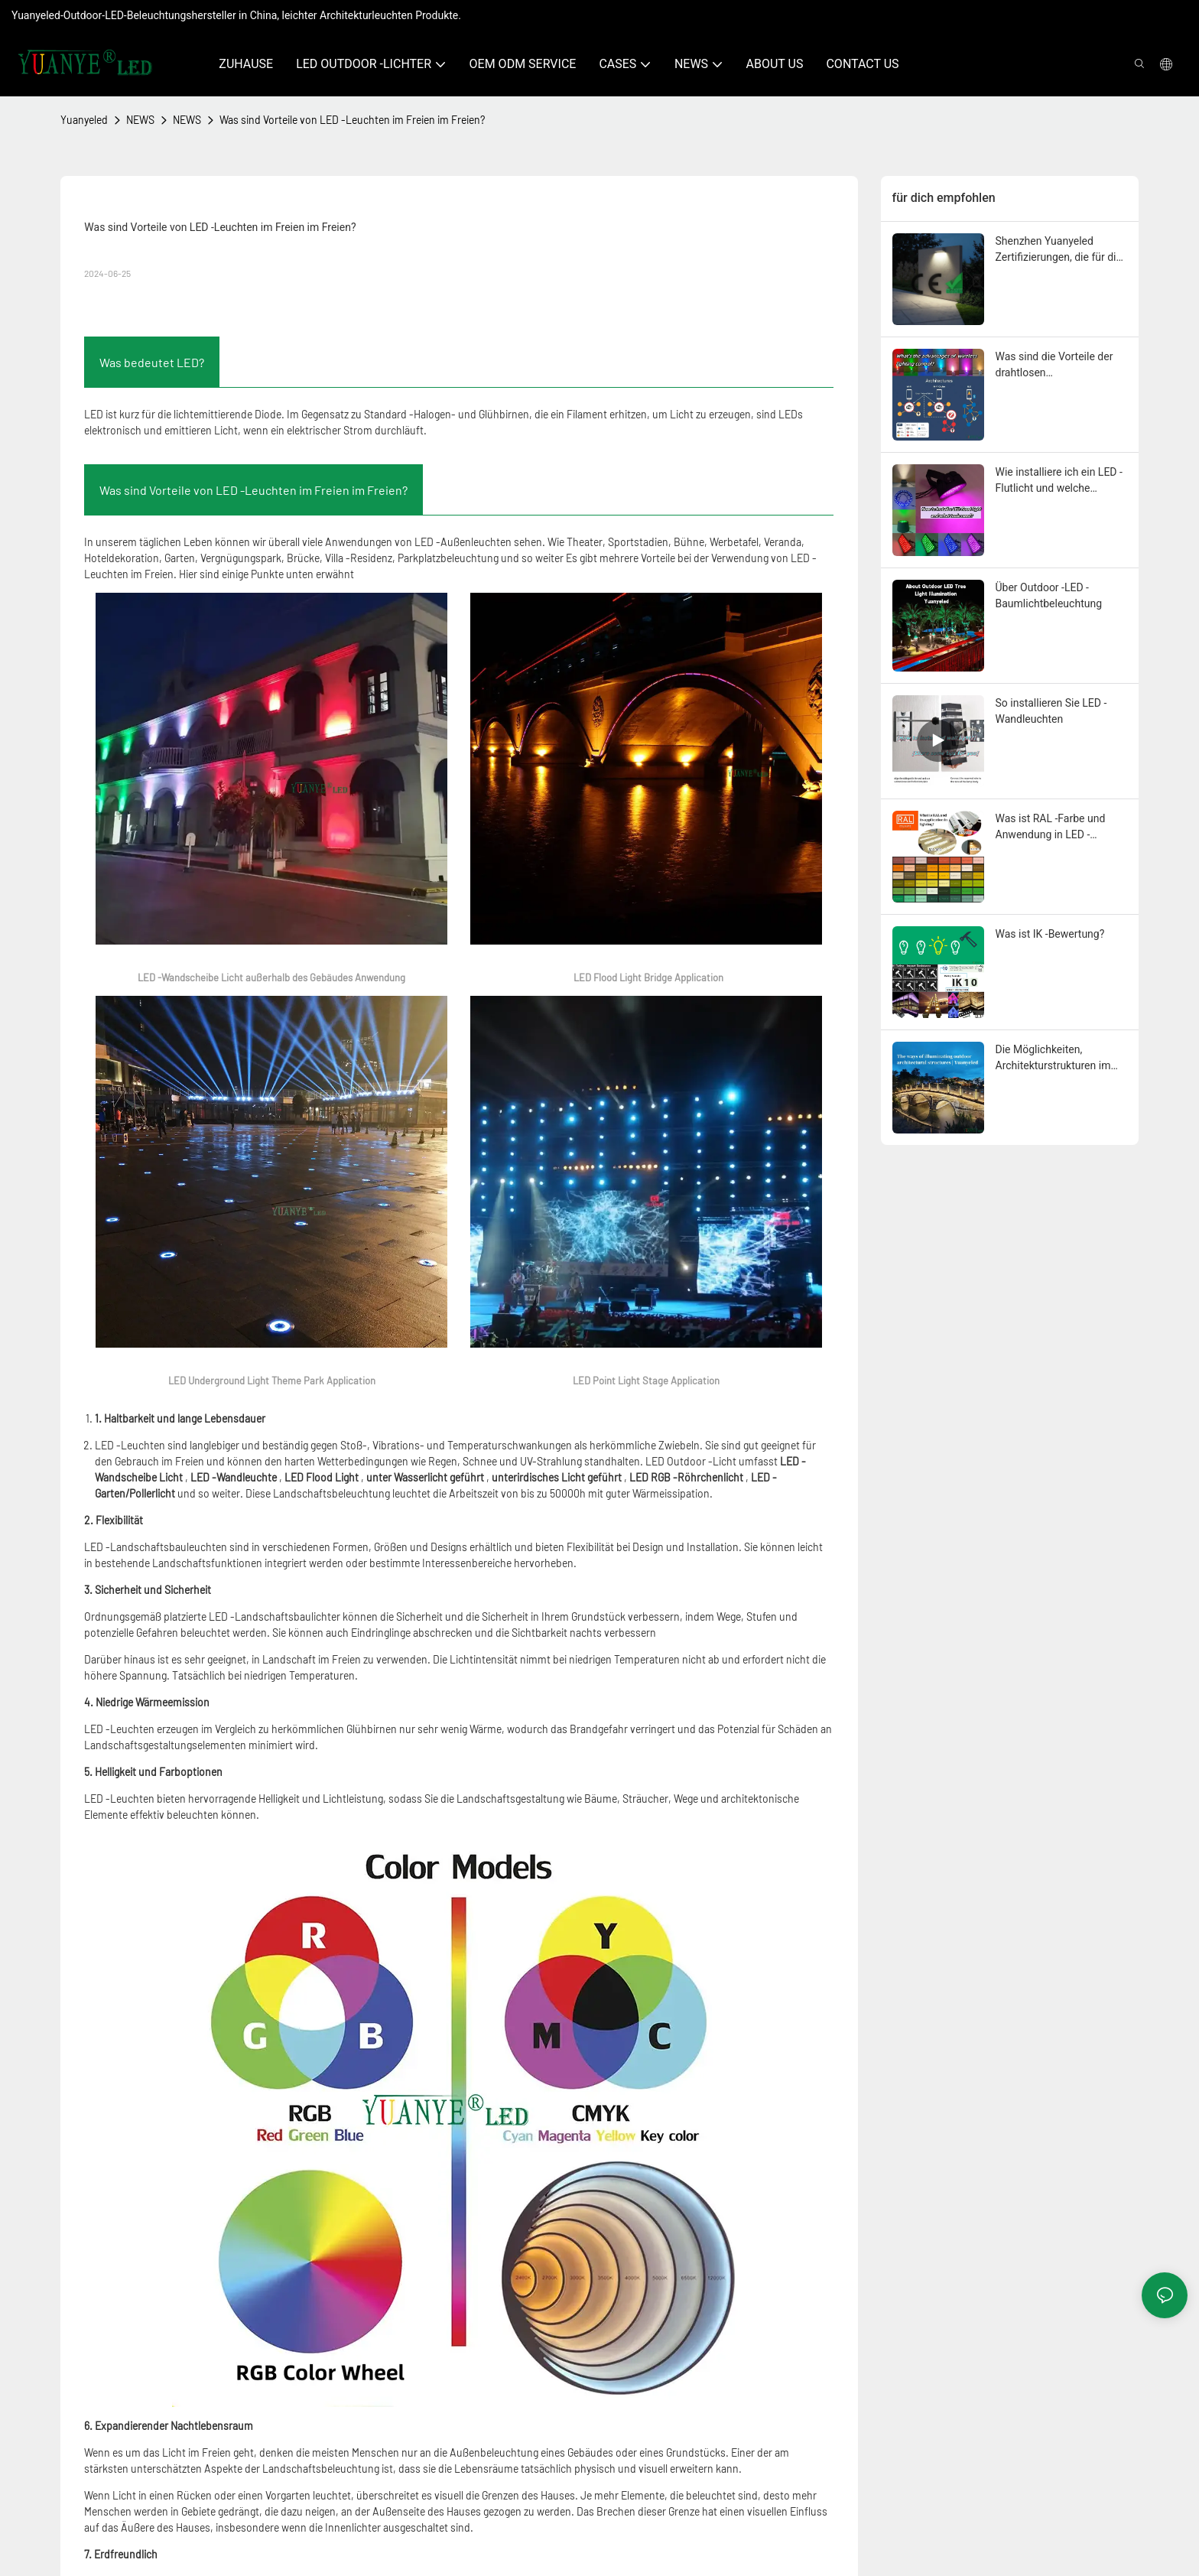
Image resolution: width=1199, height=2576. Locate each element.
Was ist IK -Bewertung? (1050, 934)
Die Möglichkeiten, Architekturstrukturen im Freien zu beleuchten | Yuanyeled (1053, 1058)
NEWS (140, 119)
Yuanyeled (84, 119)
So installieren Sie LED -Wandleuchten (1051, 711)
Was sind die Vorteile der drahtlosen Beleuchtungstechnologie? (1058, 365)
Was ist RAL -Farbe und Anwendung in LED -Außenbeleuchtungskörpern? (1061, 827)
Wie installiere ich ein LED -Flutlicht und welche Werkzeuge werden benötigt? (1059, 481)
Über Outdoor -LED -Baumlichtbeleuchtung (1049, 595)
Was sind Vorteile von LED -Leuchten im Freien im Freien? (352, 119)
